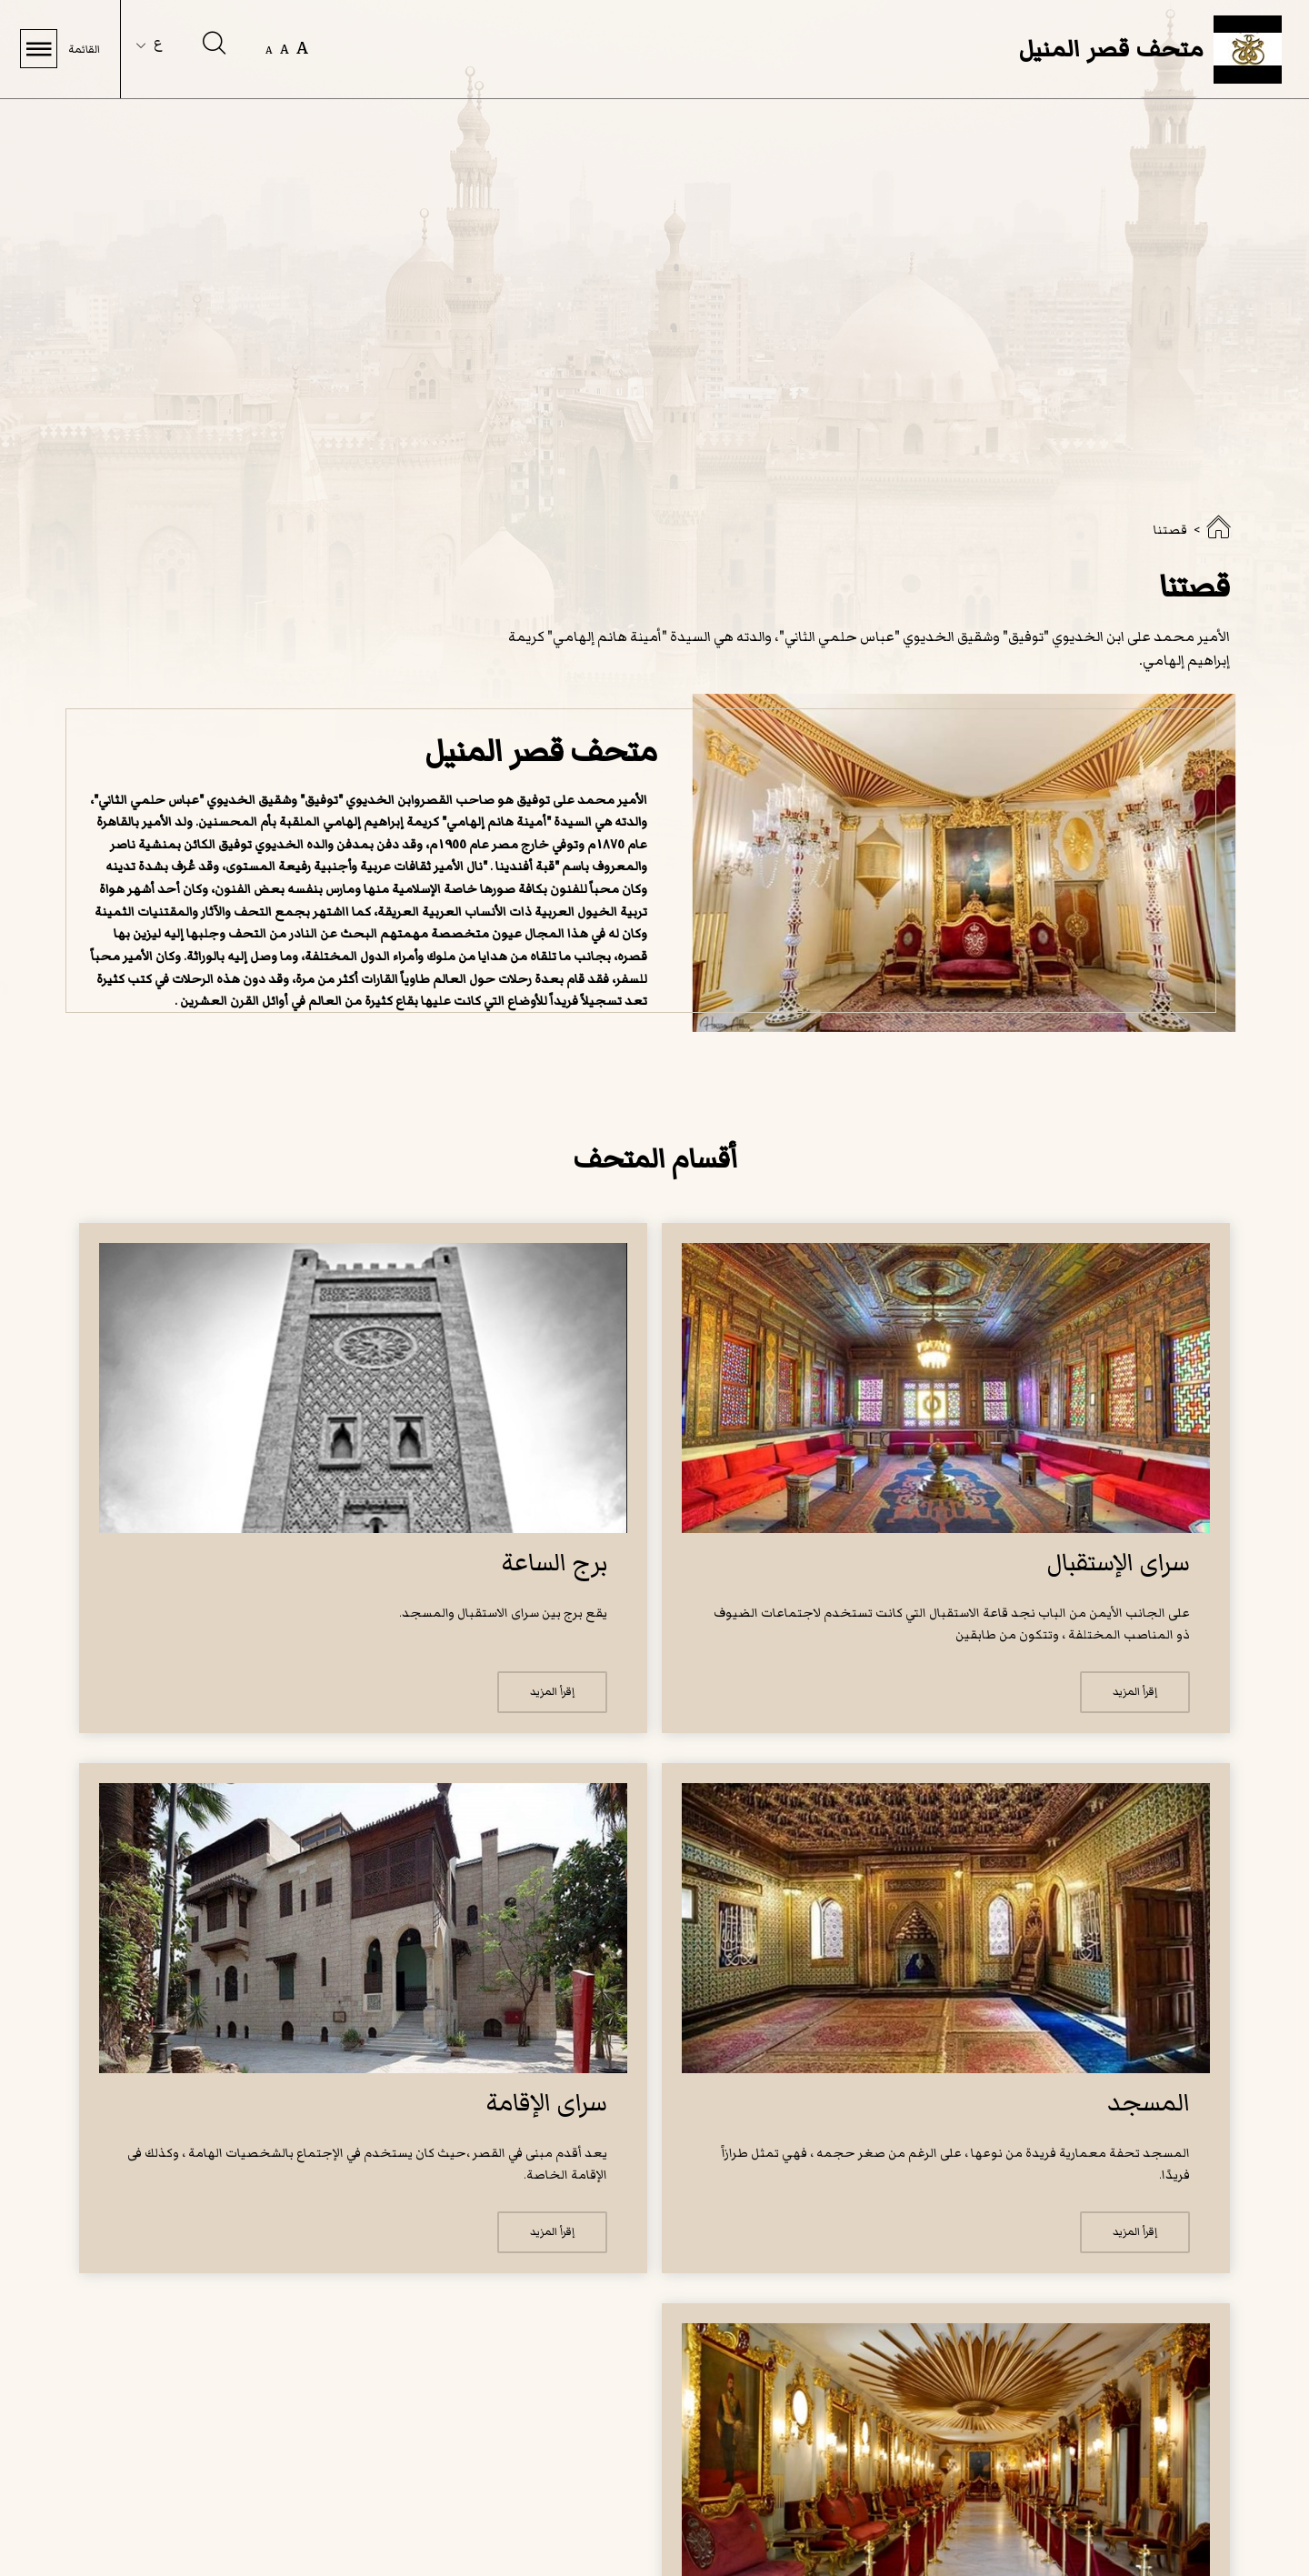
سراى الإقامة (546, 2102)
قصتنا (1170, 529)
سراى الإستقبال (1118, 1562)
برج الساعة (554, 1562)
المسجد (1148, 2102)
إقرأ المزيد (1135, 1691)
